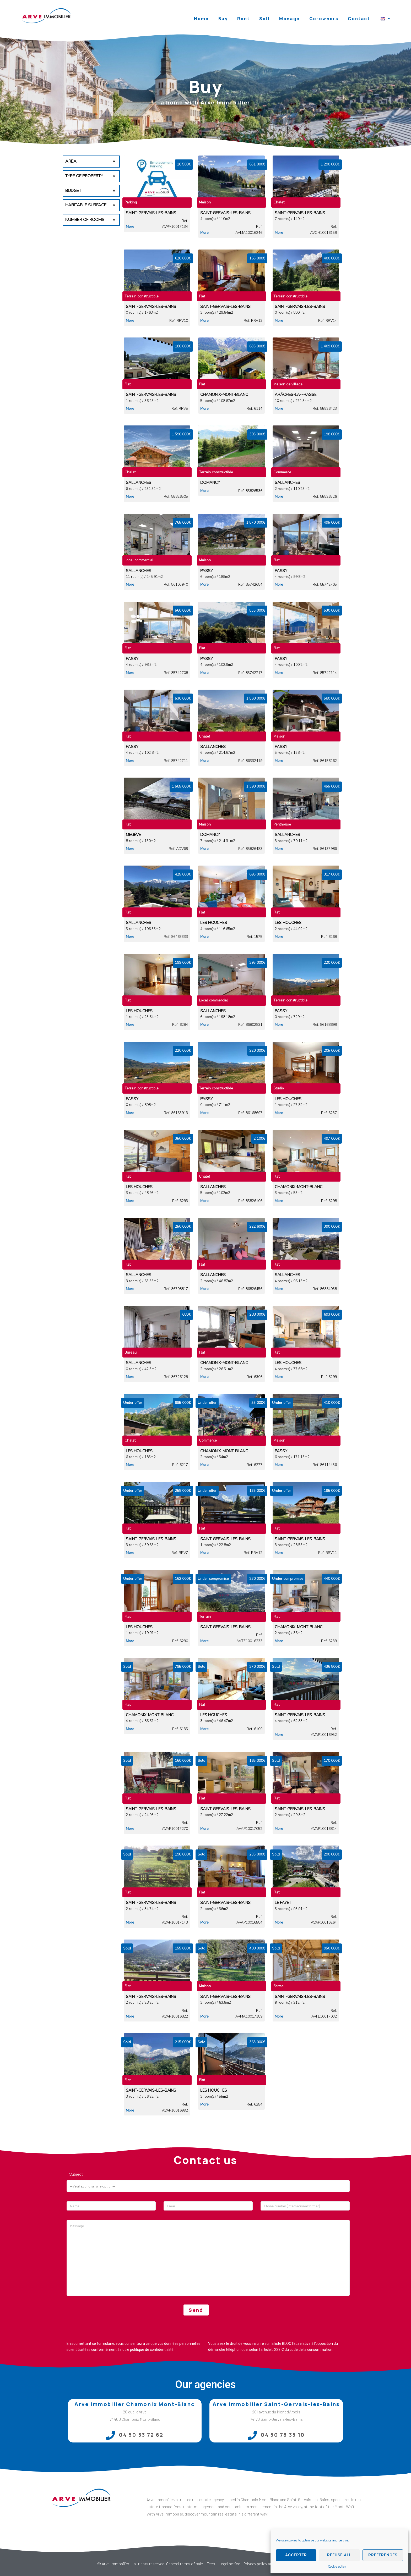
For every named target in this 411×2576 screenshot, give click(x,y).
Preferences (382, 2555)
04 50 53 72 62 (141, 2434)
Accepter (296, 2555)
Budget (73, 190)
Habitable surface (85, 205)
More (130, 226)
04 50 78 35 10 (283, 2434)
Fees (210, 2563)
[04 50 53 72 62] (110, 2435)
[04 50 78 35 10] (252, 2435)
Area (71, 161)
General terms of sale (184, 2563)
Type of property (84, 176)
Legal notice (229, 2563)
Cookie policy (337, 2566)
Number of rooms (84, 220)
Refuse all (339, 2555)
